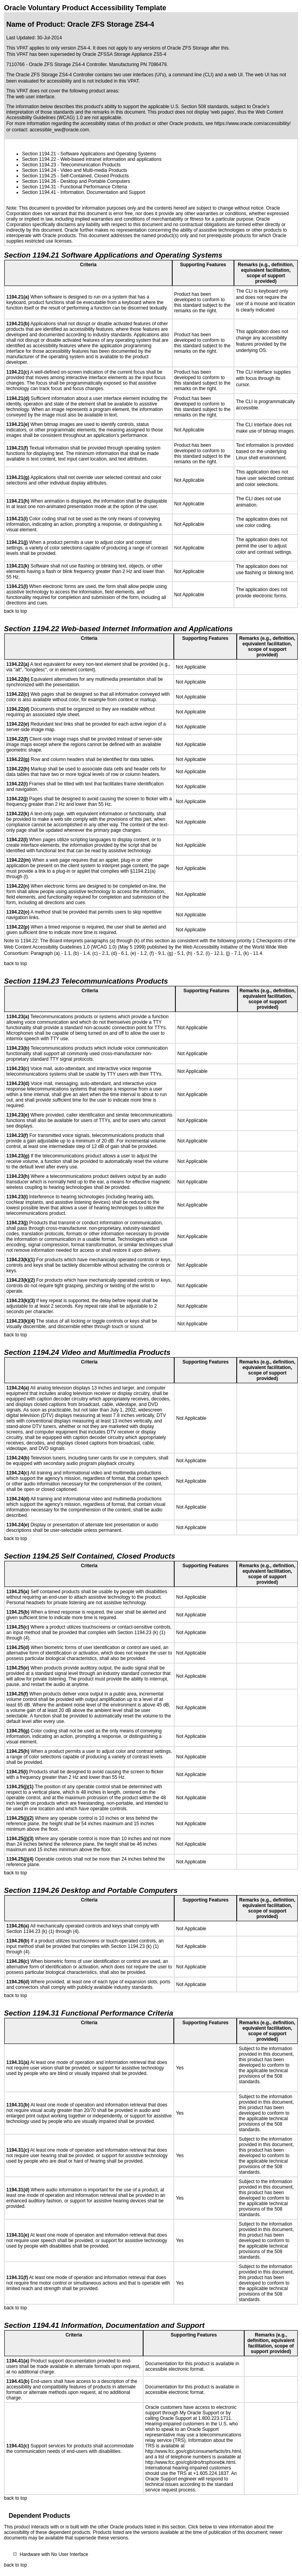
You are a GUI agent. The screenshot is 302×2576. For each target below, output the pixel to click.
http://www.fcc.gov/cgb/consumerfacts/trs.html (193, 2451)
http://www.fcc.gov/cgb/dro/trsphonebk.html (190, 2462)
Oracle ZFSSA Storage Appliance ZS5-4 (124, 54)
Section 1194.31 (39, 187)
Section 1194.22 (39, 159)
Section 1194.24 (39, 170)
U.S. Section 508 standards (199, 106)
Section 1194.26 (39, 181)
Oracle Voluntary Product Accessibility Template (85, 8)
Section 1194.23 (39, 165)
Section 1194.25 (39, 176)
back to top (15, 611)
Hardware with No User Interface (54, 2554)
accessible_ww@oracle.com (59, 130)
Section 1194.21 (39, 154)
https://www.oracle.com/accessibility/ (252, 123)
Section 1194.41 (39, 192)
